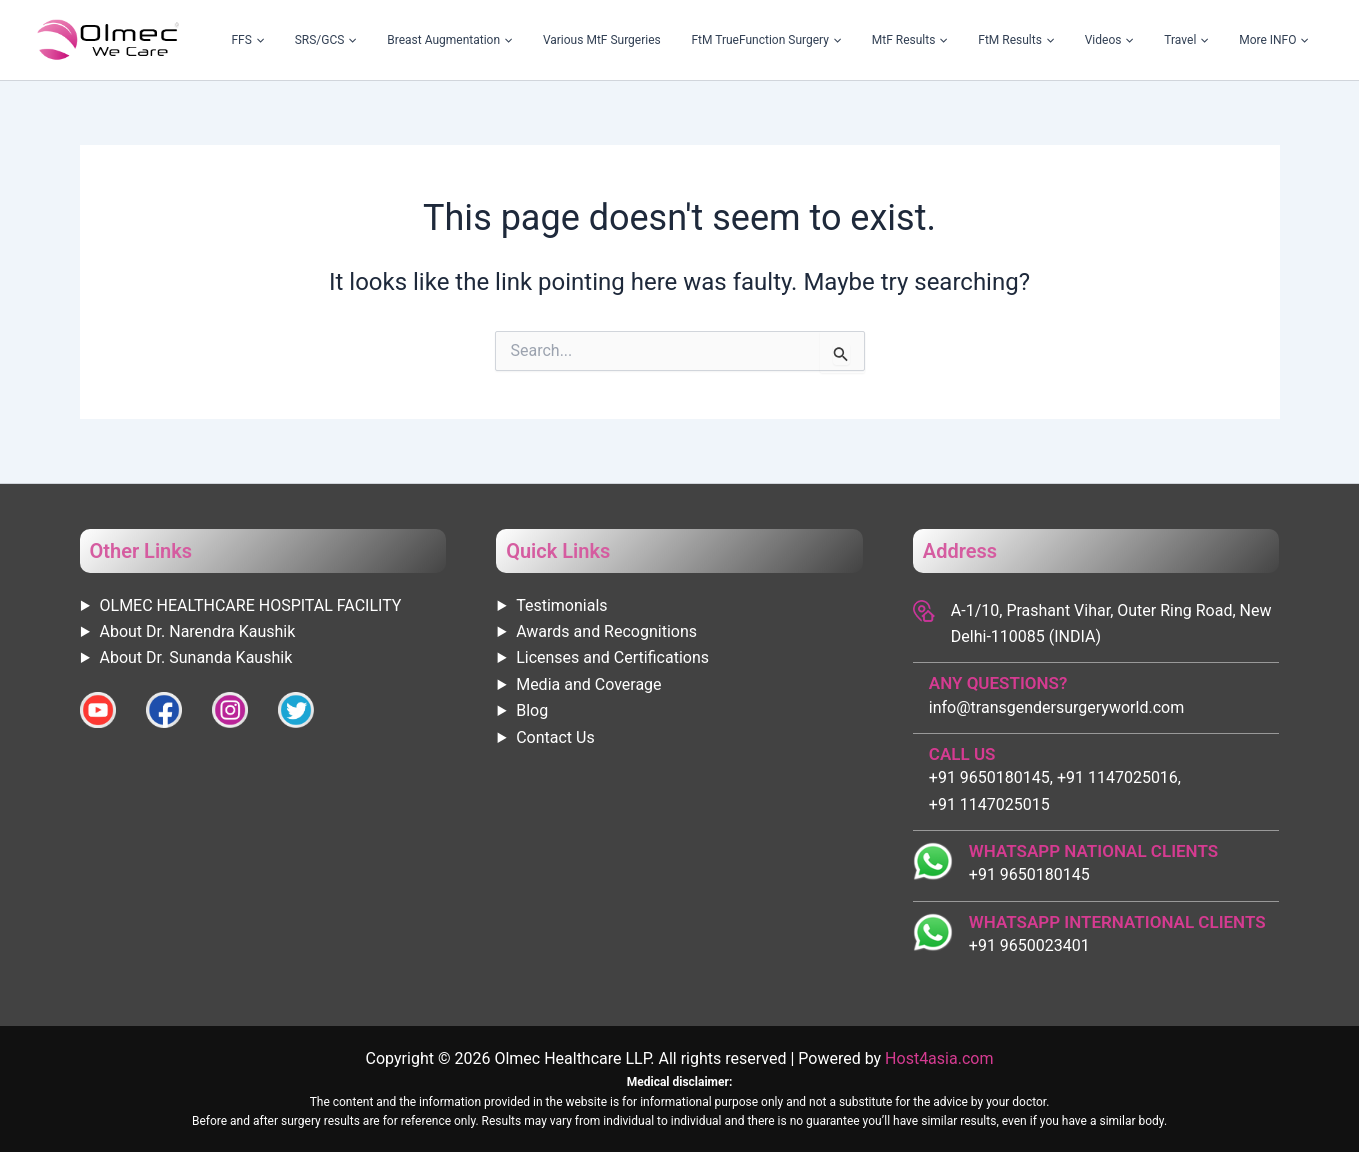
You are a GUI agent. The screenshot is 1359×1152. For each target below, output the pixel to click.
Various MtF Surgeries (723, 40)
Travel (1214, 40)
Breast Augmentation (589, 40)
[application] (435, 40)
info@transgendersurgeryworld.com (1056, 707)
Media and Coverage (588, 684)
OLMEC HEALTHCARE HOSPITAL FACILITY (251, 605)
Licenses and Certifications (612, 657)
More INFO (1283, 40)
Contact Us (555, 737)
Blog (532, 710)
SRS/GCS (484, 40)
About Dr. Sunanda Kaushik (196, 657)
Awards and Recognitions (606, 631)
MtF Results (994, 40)
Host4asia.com (939, 1058)
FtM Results (1082, 40)
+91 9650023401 (1029, 945)
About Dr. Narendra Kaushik (198, 631)
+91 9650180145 (1029, 874)
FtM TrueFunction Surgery (869, 40)
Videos (1155, 40)
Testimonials (561, 605)
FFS (425, 40)
